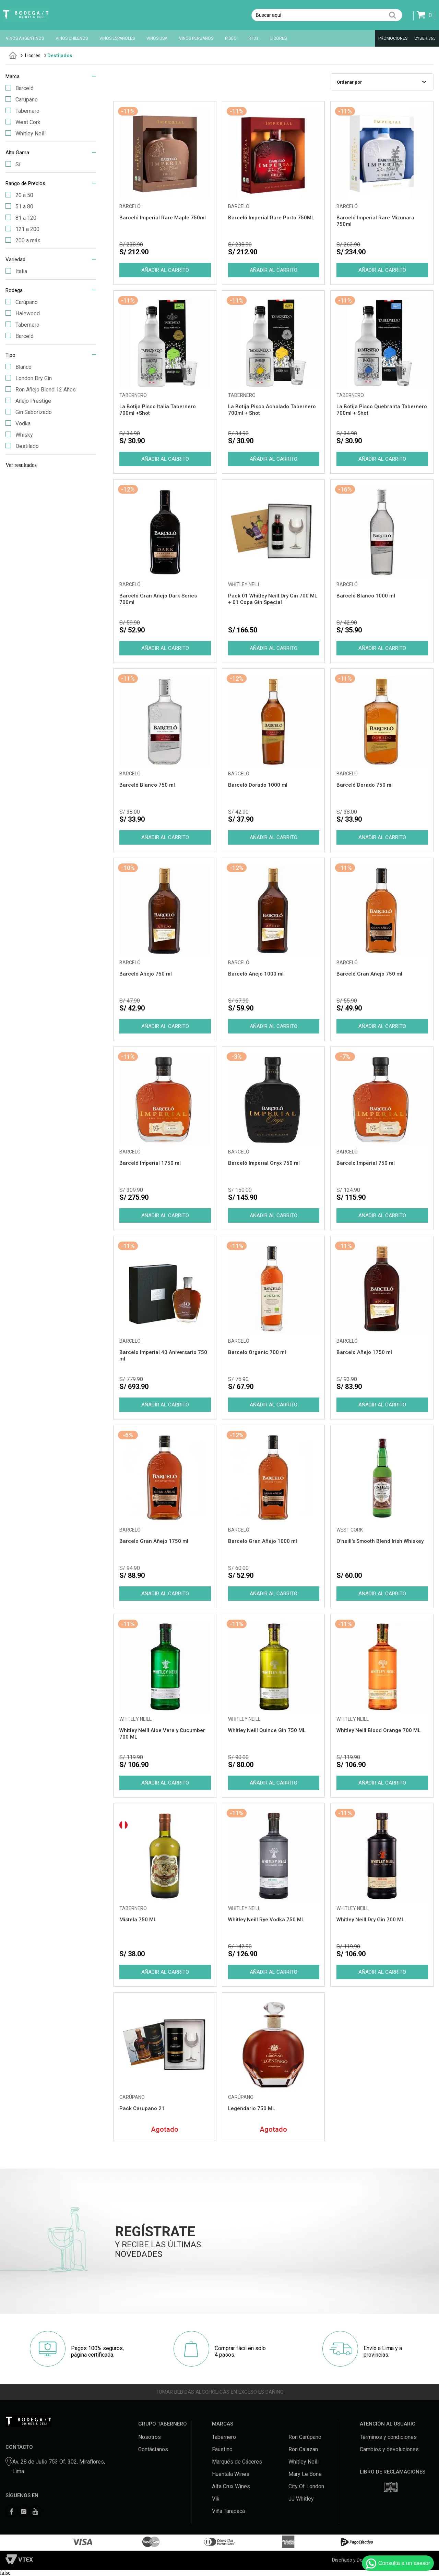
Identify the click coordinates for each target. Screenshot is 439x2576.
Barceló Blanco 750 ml (147, 785)
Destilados (59, 55)
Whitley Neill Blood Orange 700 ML (378, 1730)
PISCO (231, 38)
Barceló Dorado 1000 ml (257, 785)
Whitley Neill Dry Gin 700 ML (370, 1919)
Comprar (164, 270)
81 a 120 (20, 218)
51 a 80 (19, 206)
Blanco (18, 367)
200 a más (22, 240)
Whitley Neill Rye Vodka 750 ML (266, 1919)
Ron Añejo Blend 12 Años (40, 389)
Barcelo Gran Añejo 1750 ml (153, 1541)
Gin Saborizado (28, 412)
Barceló (19, 88)
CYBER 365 (425, 38)
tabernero (13, 55)
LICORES (278, 38)
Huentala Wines (230, 2474)
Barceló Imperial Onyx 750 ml (264, 1163)
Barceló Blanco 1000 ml (365, 596)
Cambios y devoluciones (389, 2449)
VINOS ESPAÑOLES (117, 38)
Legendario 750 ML (251, 2108)
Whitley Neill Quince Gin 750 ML (267, 1730)
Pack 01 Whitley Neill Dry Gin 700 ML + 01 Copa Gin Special (272, 599)
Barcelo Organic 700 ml (257, 1352)
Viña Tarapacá (228, 2511)
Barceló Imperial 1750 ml (150, 1163)
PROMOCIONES (392, 38)
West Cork (22, 122)
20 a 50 (19, 195)
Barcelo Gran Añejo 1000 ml (262, 1541)
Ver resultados (21, 465)
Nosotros (149, 2437)
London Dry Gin (28, 378)
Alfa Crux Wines (231, 2486)
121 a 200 (22, 229)
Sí (12, 164)
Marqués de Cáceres (237, 2461)
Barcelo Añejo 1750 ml (364, 1352)
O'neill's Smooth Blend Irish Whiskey (380, 1541)
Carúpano (21, 99)
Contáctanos (153, 2449)
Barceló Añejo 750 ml (145, 974)
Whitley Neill (25, 133)
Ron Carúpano (304, 2437)
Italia (16, 271)
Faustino (222, 2449)
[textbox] (326, 15)
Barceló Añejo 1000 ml (256, 974)
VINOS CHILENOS (72, 38)
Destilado (22, 446)
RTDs (253, 38)
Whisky (19, 435)
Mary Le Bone (305, 2474)
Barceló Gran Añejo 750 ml (369, 974)
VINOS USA (156, 38)
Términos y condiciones (388, 2437)
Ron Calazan (303, 2449)
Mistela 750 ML (137, 1919)
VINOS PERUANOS (196, 38)
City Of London (306, 2486)
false (5, 2573)
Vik (216, 2498)
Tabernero (22, 111)
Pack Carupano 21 (142, 2108)
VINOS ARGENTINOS (25, 38)
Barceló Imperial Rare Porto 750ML (271, 218)
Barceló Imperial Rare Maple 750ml (162, 218)
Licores (32, 55)
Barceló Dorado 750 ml (364, 785)
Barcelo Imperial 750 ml (365, 1163)
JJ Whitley (301, 2498)
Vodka (18, 423)
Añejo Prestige (28, 401)
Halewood (22, 313)
